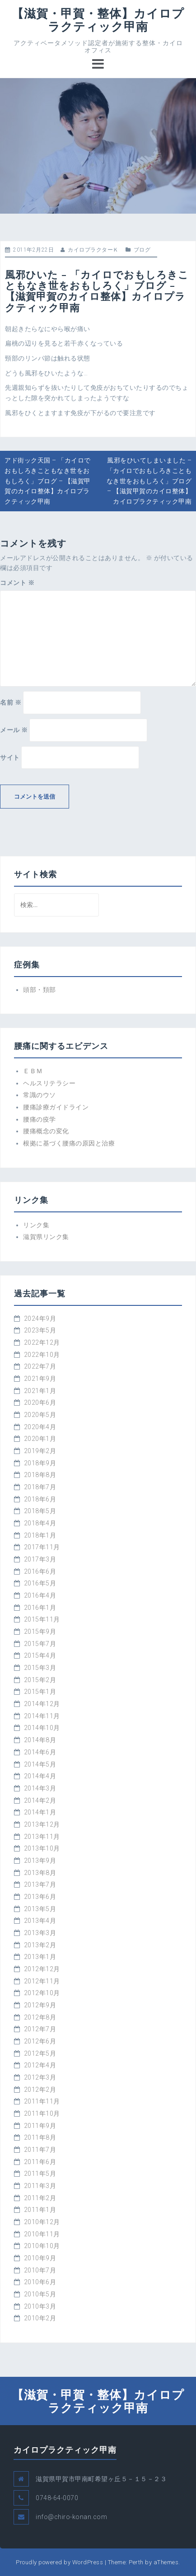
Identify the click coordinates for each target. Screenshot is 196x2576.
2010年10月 (42, 2245)
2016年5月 (40, 1583)
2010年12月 (42, 2221)
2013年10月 (42, 1848)
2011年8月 (40, 2137)
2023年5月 (40, 1330)
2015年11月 (42, 1619)
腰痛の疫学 (39, 1119)
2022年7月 (40, 1366)
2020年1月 (40, 1438)
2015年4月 (40, 1655)
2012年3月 (40, 2077)
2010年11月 (42, 2234)
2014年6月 (40, 1752)
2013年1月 (40, 1956)
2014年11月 (42, 1716)
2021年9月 (40, 1378)
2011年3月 (40, 2185)
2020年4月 (40, 1427)
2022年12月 (42, 1342)
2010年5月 (40, 2294)
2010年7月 (40, 2270)
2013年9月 (40, 1860)
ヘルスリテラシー (49, 1083)
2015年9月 (40, 1631)
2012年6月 (40, 2041)
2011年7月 (40, 2149)
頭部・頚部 (39, 989)
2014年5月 (40, 1764)
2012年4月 (40, 2065)
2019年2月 (40, 1450)
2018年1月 (40, 1535)
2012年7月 (40, 2029)
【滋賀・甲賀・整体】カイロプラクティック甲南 (98, 19)
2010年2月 (40, 2318)
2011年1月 (40, 2209)
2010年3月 (40, 2306)
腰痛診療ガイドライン (56, 1107)
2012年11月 (42, 1981)
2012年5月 (40, 2053)
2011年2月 (40, 2198)
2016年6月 (40, 1571)
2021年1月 (40, 1390)
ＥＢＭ (33, 1071)
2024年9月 (40, 1318)
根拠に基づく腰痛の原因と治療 (69, 1143)
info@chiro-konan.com (71, 2516)
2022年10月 (42, 1354)
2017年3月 (40, 1559)
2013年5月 (40, 1908)
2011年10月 (42, 2113)
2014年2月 (40, 1800)
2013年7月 (40, 1884)
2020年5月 (40, 1414)
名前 (10, 702)
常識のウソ (39, 1095)
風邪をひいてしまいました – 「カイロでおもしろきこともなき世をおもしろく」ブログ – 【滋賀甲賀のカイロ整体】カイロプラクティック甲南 (149, 481)
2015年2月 (40, 1679)
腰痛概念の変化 (46, 1131)
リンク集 (36, 1225)
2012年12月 (42, 1969)
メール (14, 730)
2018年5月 (40, 1511)
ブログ (142, 250)
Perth (136, 2562)
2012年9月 (40, 2005)
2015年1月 (40, 1691)
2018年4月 (40, 1523)
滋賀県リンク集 (46, 1236)
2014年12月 (42, 1703)
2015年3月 (40, 1667)
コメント (17, 582)
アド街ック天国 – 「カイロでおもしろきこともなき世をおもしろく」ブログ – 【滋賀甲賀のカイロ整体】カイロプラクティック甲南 (48, 481)
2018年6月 (40, 1499)
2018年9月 (40, 1463)
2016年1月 (40, 1607)
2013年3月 (40, 1932)
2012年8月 (40, 2017)
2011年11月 (42, 2101)
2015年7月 (40, 1643)
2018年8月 (40, 1474)
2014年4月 (40, 1776)
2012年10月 (42, 1992)
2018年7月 (40, 1487)
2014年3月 (40, 1788)
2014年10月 (42, 1727)
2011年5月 (40, 2173)
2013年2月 (40, 1945)
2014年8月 (40, 1740)
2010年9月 (40, 2258)
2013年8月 (40, 1872)
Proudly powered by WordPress (59, 2562)
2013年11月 (42, 1836)
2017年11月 (42, 1547)
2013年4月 (40, 1920)
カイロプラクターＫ (93, 250)
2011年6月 (40, 2161)
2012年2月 (40, 2089)
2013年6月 (40, 1896)
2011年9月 (40, 2125)
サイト (10, 757)
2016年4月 (40, 1595)
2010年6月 (40, 2282)
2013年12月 (42, 1824)
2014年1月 (40, 1812)
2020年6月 (40, 1402)
